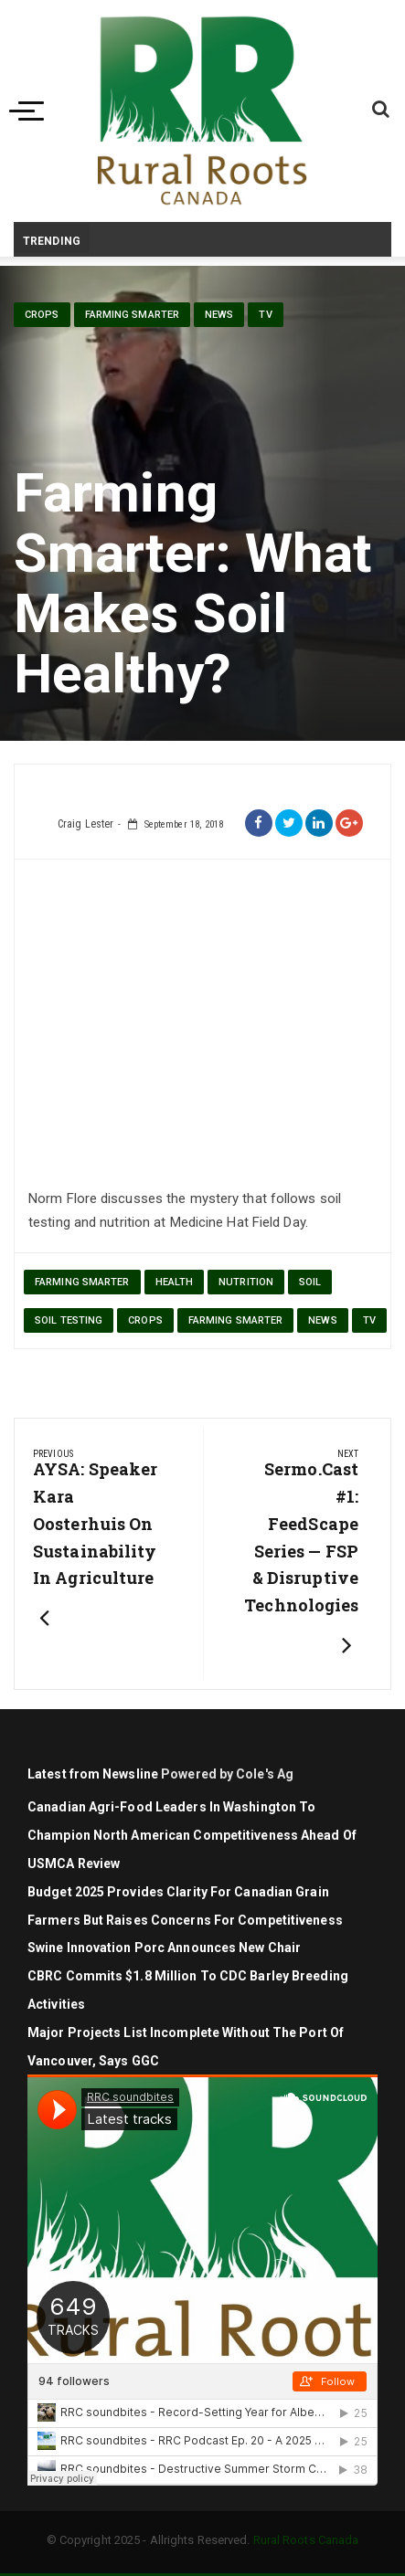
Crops (42, 315)
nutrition (245, 1282)
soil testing (68, 1320)
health (174, 1282)
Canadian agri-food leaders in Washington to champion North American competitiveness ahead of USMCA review (192, 1835)
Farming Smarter (132, 315)
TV (265, 315)
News (219, 315)
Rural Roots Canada (306, 2540)
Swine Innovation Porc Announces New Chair (164, 1947)
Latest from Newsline (92, 1774)
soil (310, 1282)
